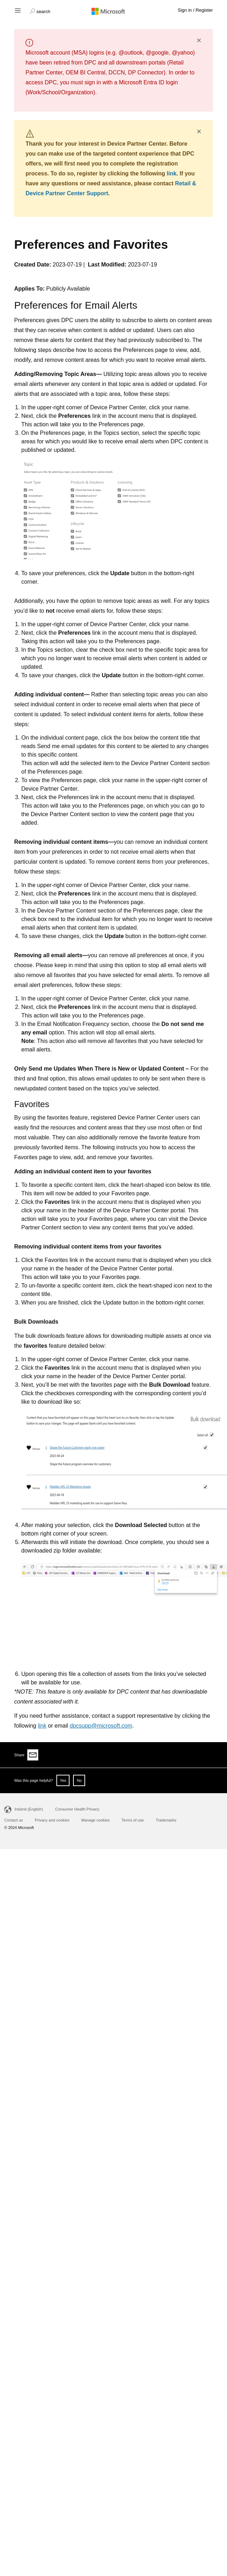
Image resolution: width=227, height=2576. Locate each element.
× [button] (198, 40)
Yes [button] (63, 1780)
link (172, 173)
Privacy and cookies (52, 1820)
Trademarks (166, 1820)
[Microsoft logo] (113, 11)
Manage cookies (95, 1820)
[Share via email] (33, 1755)
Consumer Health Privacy (77, 1809)
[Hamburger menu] (17, 10)
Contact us (13, 1820)
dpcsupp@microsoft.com (101, 1726)
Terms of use (133, 1820)
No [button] (79, 1780)
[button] (40, 11)
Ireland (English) (29, 1809)
